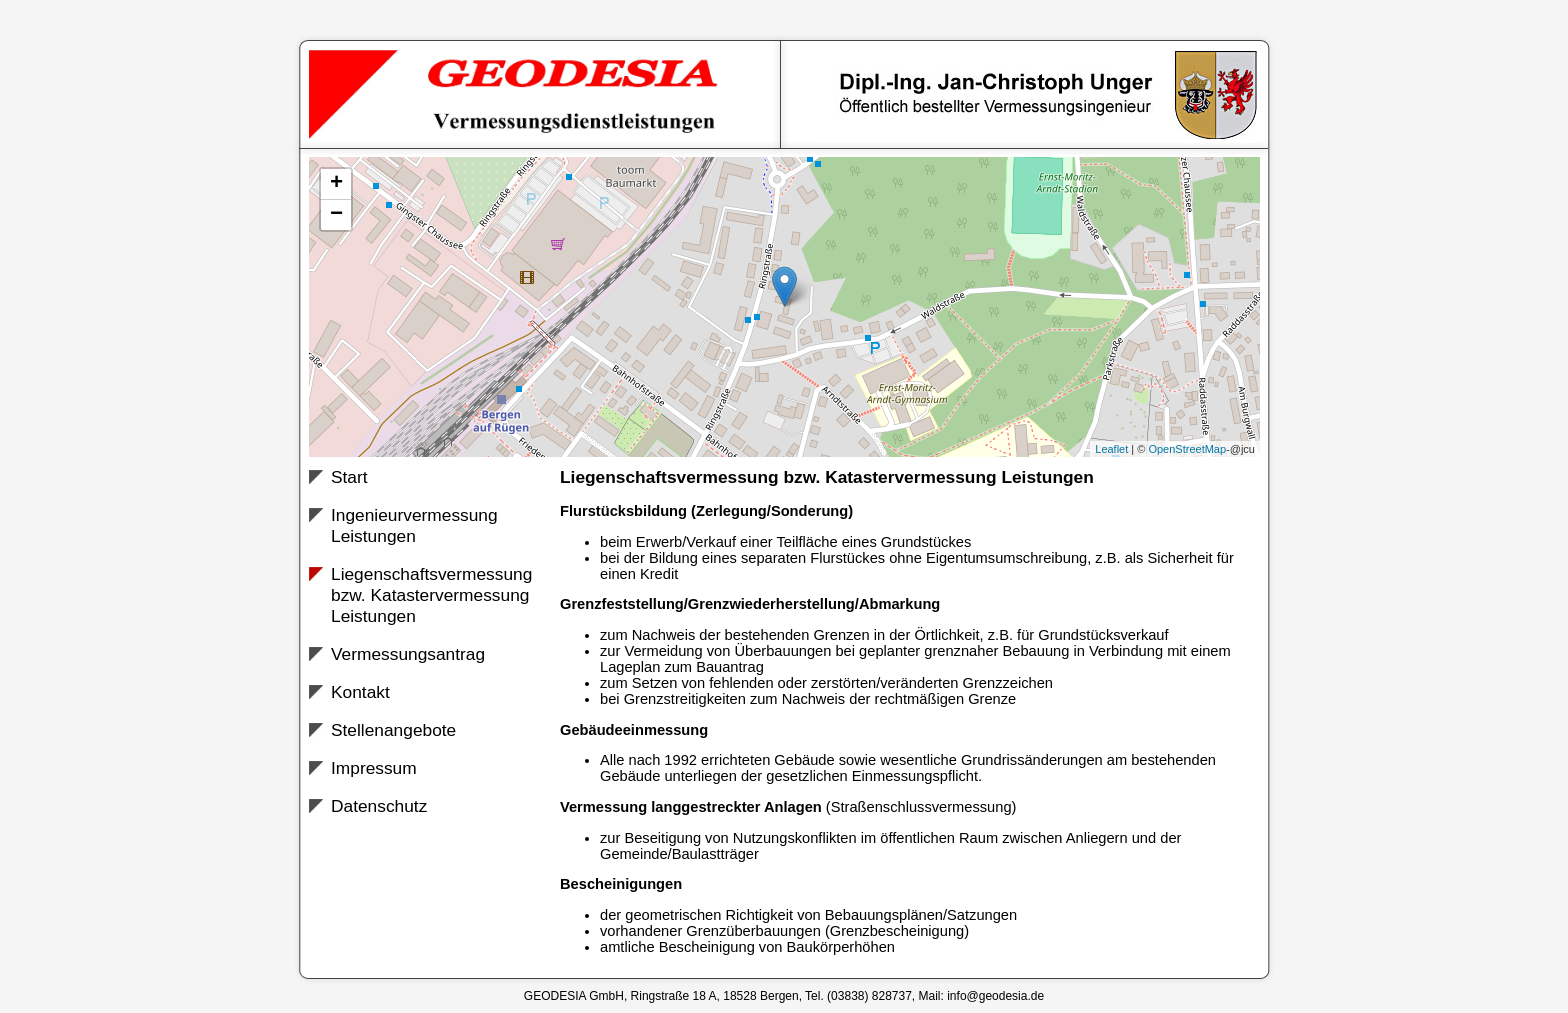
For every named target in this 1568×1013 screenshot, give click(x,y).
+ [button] (336, 184)
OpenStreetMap (1187, 449)
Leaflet (1111, 449)
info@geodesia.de (995, 996)
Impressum (374, 768)
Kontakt (360, 692)
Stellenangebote (393, 730)
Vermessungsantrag (408, 654)
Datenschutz (379, 806)
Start (349, 477)
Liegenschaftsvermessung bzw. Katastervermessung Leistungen (431, 595)
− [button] (336, 215)
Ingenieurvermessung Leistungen (414, 525)
